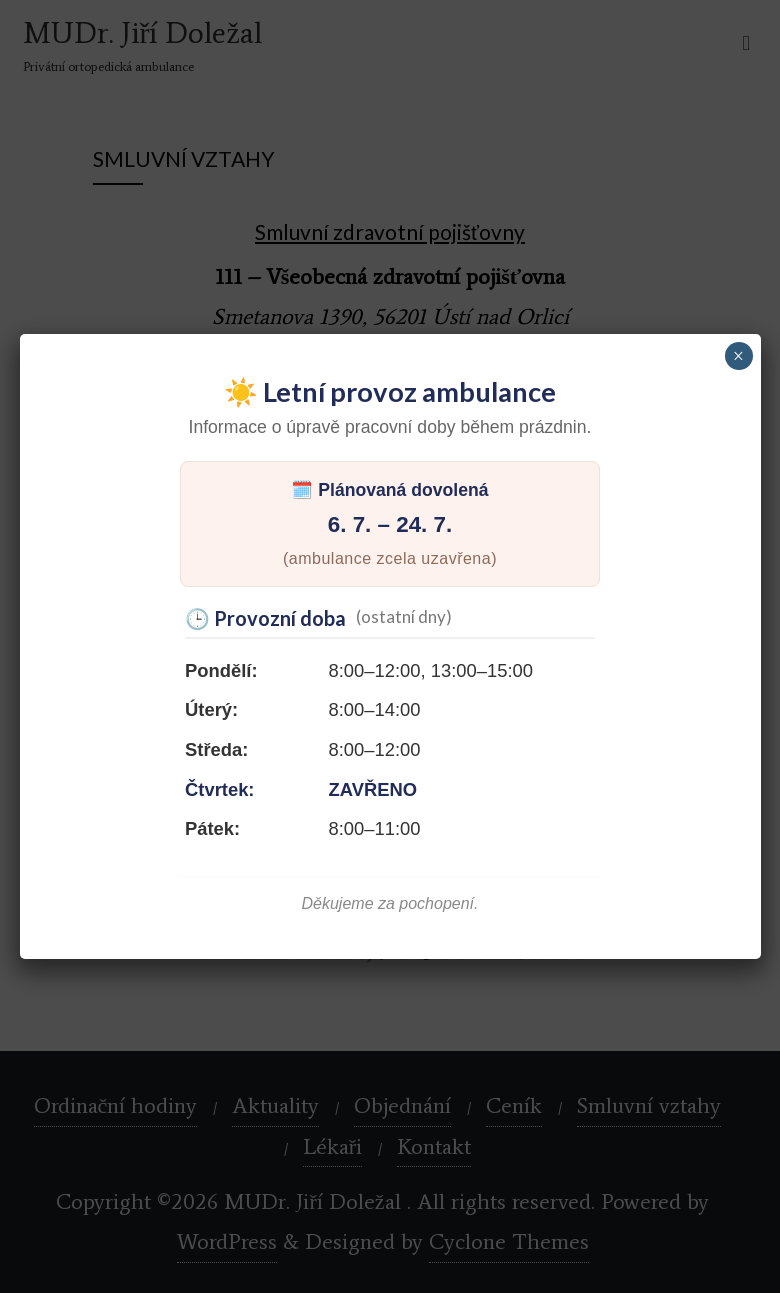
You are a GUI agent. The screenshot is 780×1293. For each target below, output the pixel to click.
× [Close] (738, 356)
